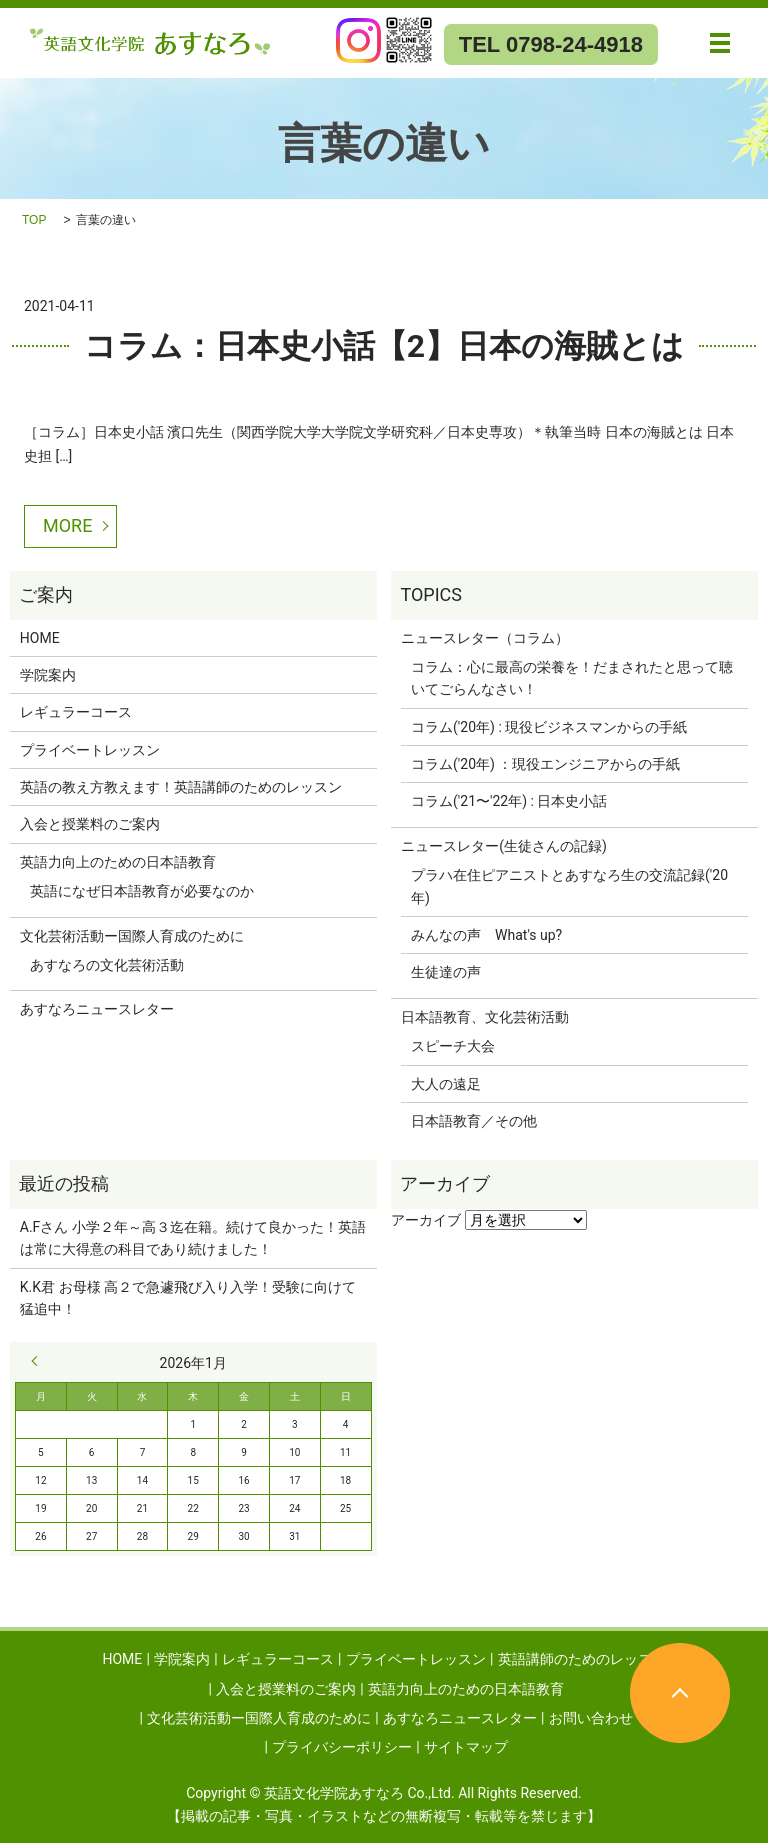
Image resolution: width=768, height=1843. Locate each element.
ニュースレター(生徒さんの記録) (504, 846)
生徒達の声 (446, 972)
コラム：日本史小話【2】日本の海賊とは (384, 346)
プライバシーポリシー (342, 1747)
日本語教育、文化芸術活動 (485, 1017)
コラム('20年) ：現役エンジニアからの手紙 (545, 764)
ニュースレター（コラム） (485, 638)
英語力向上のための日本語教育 (118, 862)
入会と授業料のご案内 (90, 824)
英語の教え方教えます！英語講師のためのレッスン (181, 787)
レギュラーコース (76, 712)
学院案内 (48, 675)
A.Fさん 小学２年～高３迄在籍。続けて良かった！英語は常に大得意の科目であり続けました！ (193, 1238)
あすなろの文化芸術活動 (107, 965)
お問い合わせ (591, 1718)
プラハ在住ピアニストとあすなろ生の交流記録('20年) (569, 886)
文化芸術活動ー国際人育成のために (132, 936)
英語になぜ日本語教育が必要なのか (142, 891)
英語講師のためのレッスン (582, 1659)
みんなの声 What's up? (486, 935)
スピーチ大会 (453, 1046)
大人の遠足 (446, 1084)
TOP (34, 220)
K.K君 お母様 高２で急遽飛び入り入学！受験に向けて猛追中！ (188, 1298)
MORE (67, 525)
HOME (40, 638)
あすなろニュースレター (97, 1009)
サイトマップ (466, 1747)
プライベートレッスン (90, 750)
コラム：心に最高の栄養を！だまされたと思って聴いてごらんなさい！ (572, 678)
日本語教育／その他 (474, 1121)
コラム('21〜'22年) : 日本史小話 (509, 801)
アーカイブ (426, 1220)
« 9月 (39, 1361)
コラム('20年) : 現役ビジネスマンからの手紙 (549, 727)
